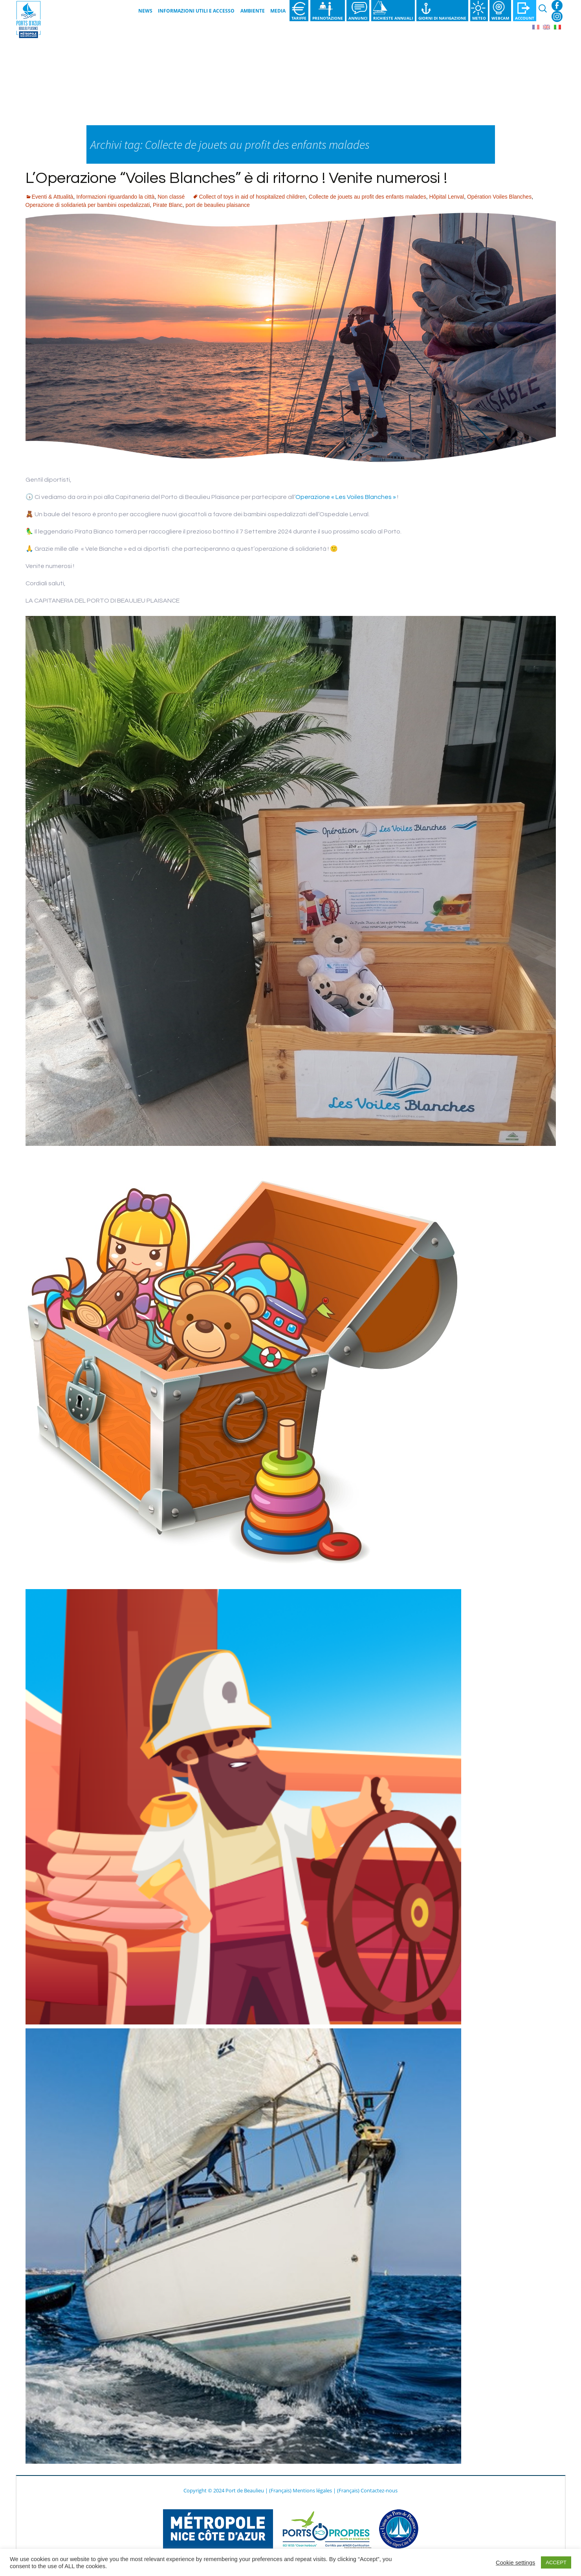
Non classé (171, 197)
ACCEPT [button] (556, 2562)
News (145, 10)
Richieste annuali (393, 18)
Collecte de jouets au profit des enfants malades (367, 197)
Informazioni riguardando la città (115, 197)
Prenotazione (327, 18)
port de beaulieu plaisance (217, 205)
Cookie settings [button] (515, 2563)
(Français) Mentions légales (300, 2490)
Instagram (557, 16)
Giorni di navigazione (442, 18)
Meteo (479, 18)
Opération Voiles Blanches (499, 197)
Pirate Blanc (167, 205)
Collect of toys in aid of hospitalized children (252, 197)
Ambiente (252, 10)
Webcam (500, 18)
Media (278, 10)
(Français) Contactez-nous (367, 2490)
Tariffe (298, 18)
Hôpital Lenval (446, 197)
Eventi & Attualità (52, 197)
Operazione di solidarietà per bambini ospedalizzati (88, 205)
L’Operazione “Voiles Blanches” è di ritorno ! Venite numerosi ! (236, 178)
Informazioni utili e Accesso (196, 10)
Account (524, 18)
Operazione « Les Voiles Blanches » (346, 497)
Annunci (357, 18)
